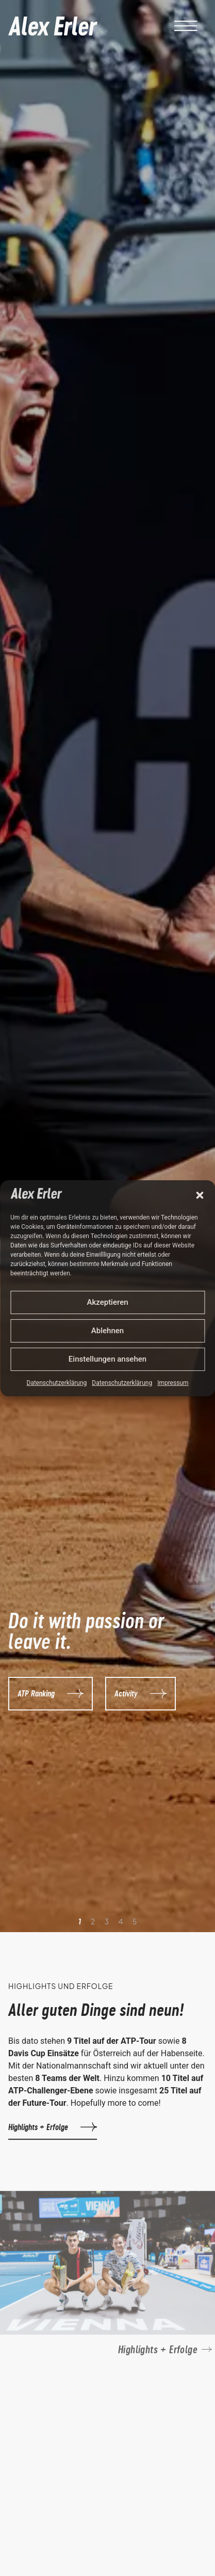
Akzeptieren (107, 1302)
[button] (199, 1195)
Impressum (172, 1382)
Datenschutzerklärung (57, 1382)
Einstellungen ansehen (107, 1359)
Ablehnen (107, 1330)
